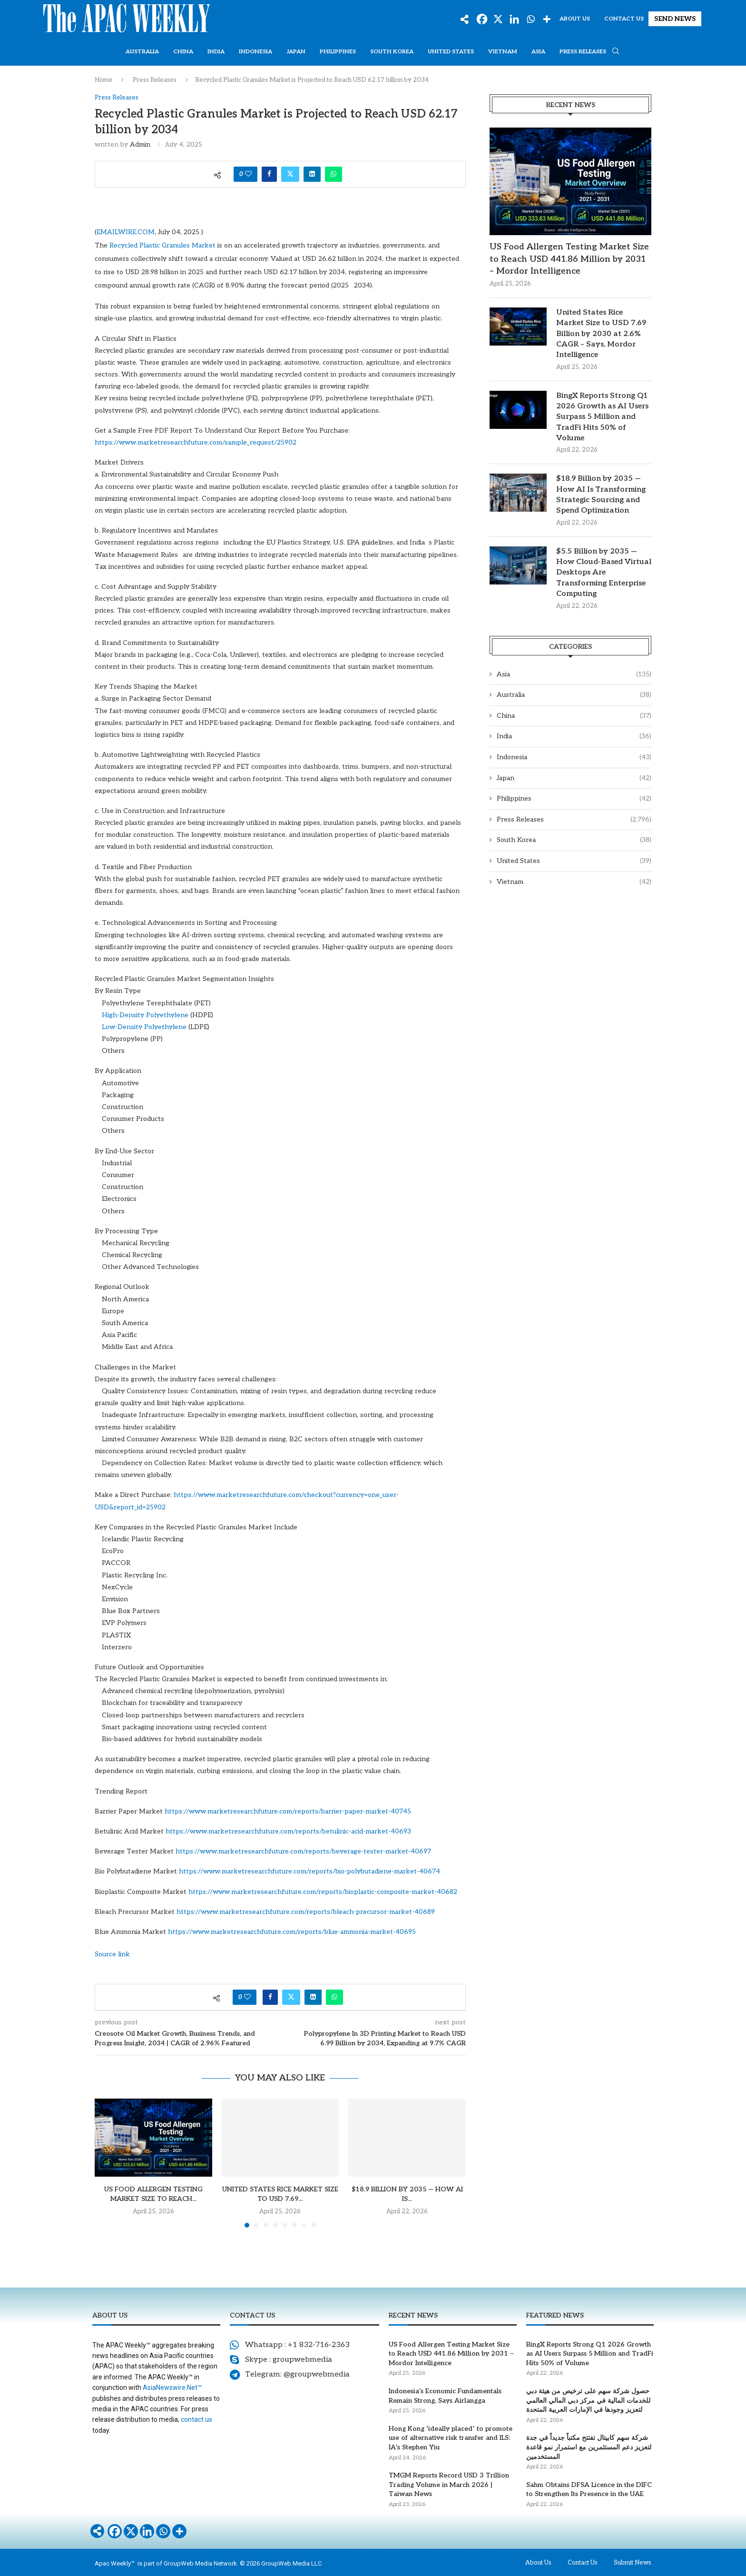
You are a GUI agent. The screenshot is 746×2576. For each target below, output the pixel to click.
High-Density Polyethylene (145, 1015)
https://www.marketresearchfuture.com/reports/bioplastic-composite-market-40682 (322, 1892)
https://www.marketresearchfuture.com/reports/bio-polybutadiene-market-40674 (309, 1871)
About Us (575, 18)
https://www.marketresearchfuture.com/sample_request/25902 (195, 442)
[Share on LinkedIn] (312, 174)
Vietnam (502, 51)
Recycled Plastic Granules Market (162, 245)
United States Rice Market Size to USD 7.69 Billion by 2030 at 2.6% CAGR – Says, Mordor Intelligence (601, 334)
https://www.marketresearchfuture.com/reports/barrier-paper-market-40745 (288, 1811)
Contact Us (624, 18)
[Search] (615, 52)
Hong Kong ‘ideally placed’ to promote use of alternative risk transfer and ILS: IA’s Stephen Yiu (450, 2438)
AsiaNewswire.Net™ (172, 2387)
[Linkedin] (514, 19)
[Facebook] (482, 19)
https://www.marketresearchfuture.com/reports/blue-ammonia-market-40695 (292, 1932)
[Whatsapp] (530, 19)
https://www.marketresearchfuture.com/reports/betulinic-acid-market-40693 (288, 1831)
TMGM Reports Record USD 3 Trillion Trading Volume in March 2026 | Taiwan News (449, 2484)
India (216, 51)
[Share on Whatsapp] (333, 174)
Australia (142, 51)
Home (103, 80)
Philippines (338, 51)
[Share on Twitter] (290, 174)
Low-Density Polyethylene (144, 1027)
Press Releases (583, 51)
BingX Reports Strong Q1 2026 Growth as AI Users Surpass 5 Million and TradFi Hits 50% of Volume (602, 417)
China (183, 51)
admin (140, 144)
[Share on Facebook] (269, 174)
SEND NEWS (675, 19)
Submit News (632, 2562)
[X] (498, 19)
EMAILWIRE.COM (126, 232)
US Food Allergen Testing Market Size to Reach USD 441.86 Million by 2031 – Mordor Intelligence (569, 259)
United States (451, 51)
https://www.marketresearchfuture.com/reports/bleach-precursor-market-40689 (306, 1912)
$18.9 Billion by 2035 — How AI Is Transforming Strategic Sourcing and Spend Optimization (601, 494)
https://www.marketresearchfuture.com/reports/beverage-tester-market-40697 (303, 1851)
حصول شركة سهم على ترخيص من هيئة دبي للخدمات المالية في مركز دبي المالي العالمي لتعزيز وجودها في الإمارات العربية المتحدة (588, 2400)
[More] (547, 19)
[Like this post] (248, 174)
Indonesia (255, 51)
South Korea (391, 51)
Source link (112, 1954)
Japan (295, 51)
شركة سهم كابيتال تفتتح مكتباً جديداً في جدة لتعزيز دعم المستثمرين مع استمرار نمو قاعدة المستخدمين (588, 2447)
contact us (196, 2419)
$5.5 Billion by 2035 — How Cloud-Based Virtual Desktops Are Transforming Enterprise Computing (603, 573)
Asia (538, 51)
